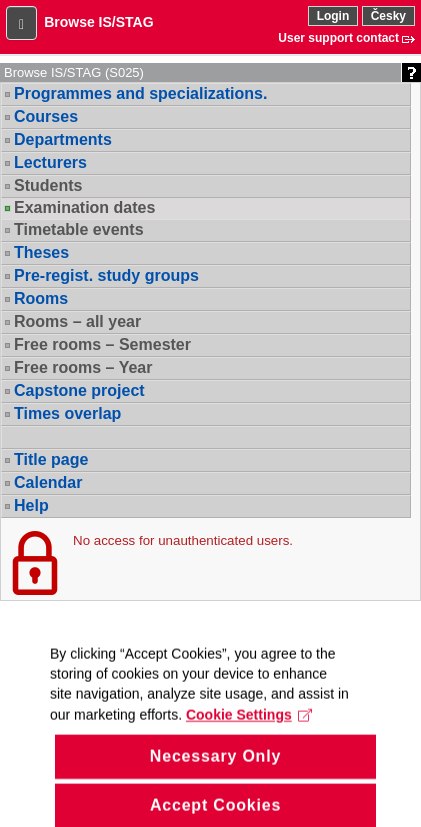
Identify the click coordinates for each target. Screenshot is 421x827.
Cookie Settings (249, 727)
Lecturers (50, 162)
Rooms (41, 298)
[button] (21, 23)
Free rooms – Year (83, 367)
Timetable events (79, 229)
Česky (388, 16)
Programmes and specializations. (140, 93)
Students (48, 185)
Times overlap (67, 413)
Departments (63, 139)
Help (31, 505)
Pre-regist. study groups (106, 275)
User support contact (338, 38)
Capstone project (79, 390)
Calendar (48, 482)
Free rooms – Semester (102, 344)
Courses (46, 116)
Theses (41, 252)
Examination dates (84, 208)
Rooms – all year (77, 321)
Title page (51, 459)
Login (333, 16)
